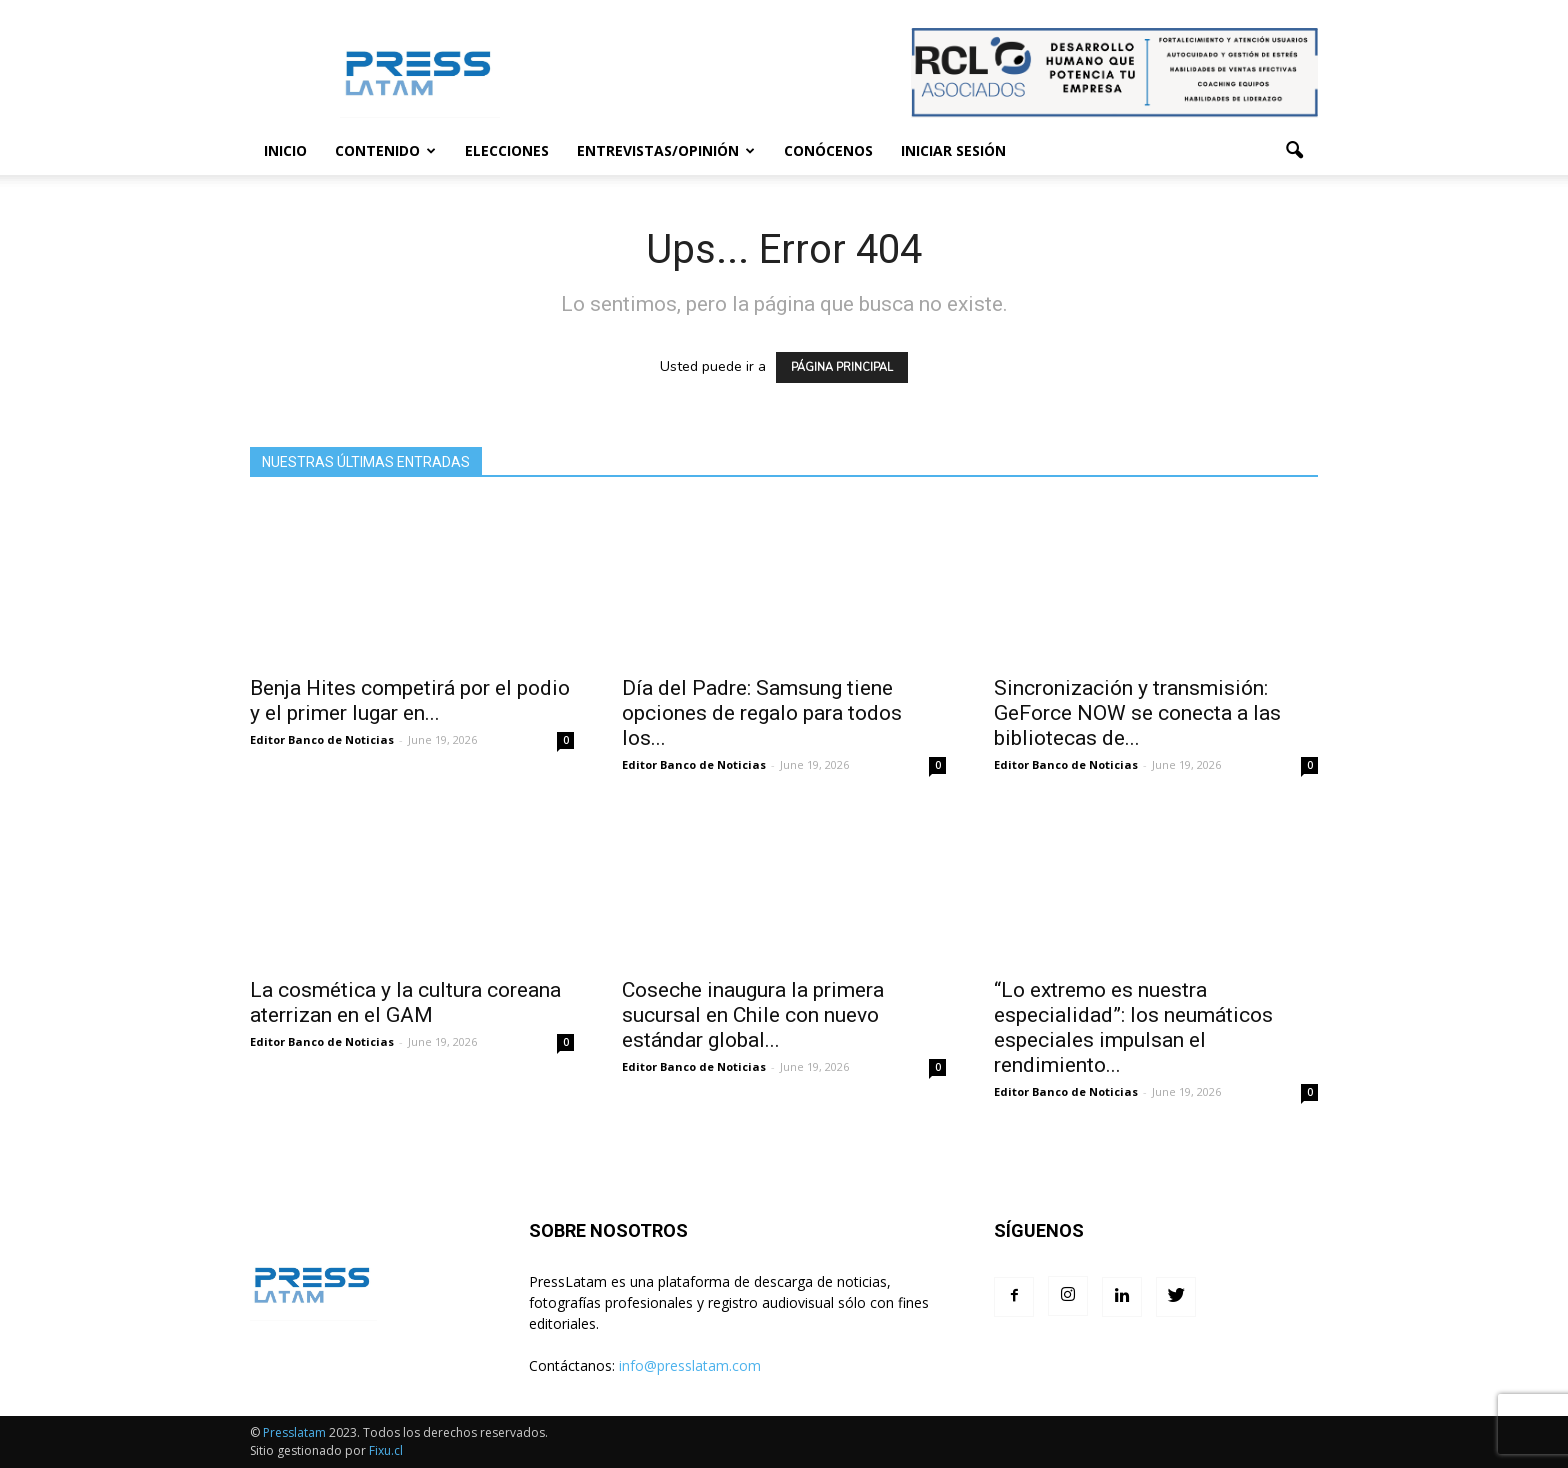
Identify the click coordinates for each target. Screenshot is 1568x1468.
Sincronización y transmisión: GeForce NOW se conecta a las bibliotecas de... (1137, 713)
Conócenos (828, 150)
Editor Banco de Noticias (322, 739)
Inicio (285, 150)
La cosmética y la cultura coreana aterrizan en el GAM (405, 1002)
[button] (1294, 151)
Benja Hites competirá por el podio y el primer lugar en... (410, 700)
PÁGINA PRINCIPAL (842, 367)
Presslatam (294, 1432)
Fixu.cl (386, 1450)
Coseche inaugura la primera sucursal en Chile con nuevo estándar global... (753, 1015)
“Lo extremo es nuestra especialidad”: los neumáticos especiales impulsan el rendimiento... (1133, 1027)
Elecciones (507, 150)
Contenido (385, 150)
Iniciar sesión (953, 150)
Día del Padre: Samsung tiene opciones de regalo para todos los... (762, 713)
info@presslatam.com (690, 1365)
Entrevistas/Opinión (666, 150)
